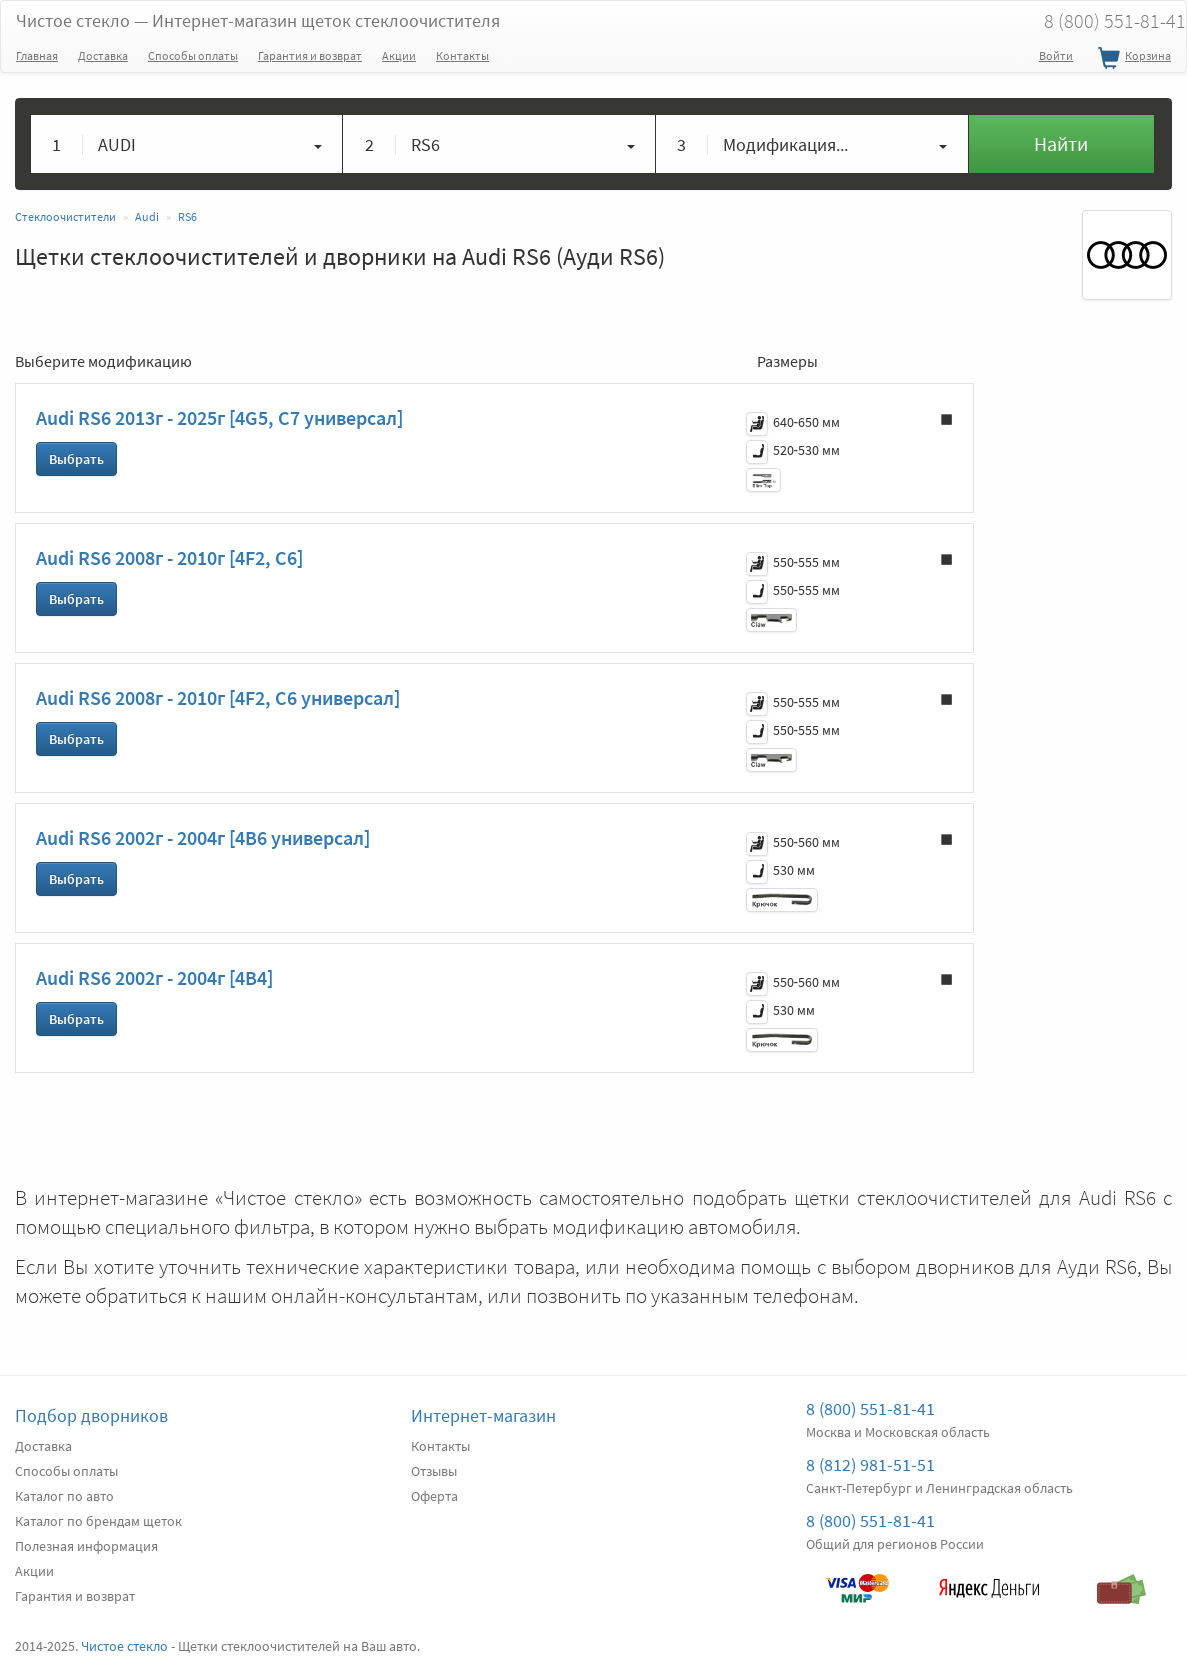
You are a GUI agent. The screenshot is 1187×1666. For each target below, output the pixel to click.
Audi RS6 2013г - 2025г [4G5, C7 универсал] (219, 417)
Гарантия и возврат (310, 55)
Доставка (103, 55)
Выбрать (76, 459)
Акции (399, 55)
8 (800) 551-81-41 (870, 1408)
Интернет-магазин (483, 1415)
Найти (1061, 143)
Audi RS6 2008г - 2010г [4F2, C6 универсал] (218, 697)
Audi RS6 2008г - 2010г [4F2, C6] (169, 557)
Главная (37, 55)
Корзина (1132, 59)
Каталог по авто (64, 1496)
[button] (187, 144)
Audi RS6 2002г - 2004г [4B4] (154, 977)
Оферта (434, 1496)
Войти (1056, 55)
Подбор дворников (91, 1415)
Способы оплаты (193, 55)
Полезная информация (86, 1546)
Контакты (462, 55)
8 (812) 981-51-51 (870, 1464)
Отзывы (434, 1471)
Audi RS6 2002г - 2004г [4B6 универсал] (203, 837)
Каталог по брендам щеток (98, 1521)
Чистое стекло (258, 20)
